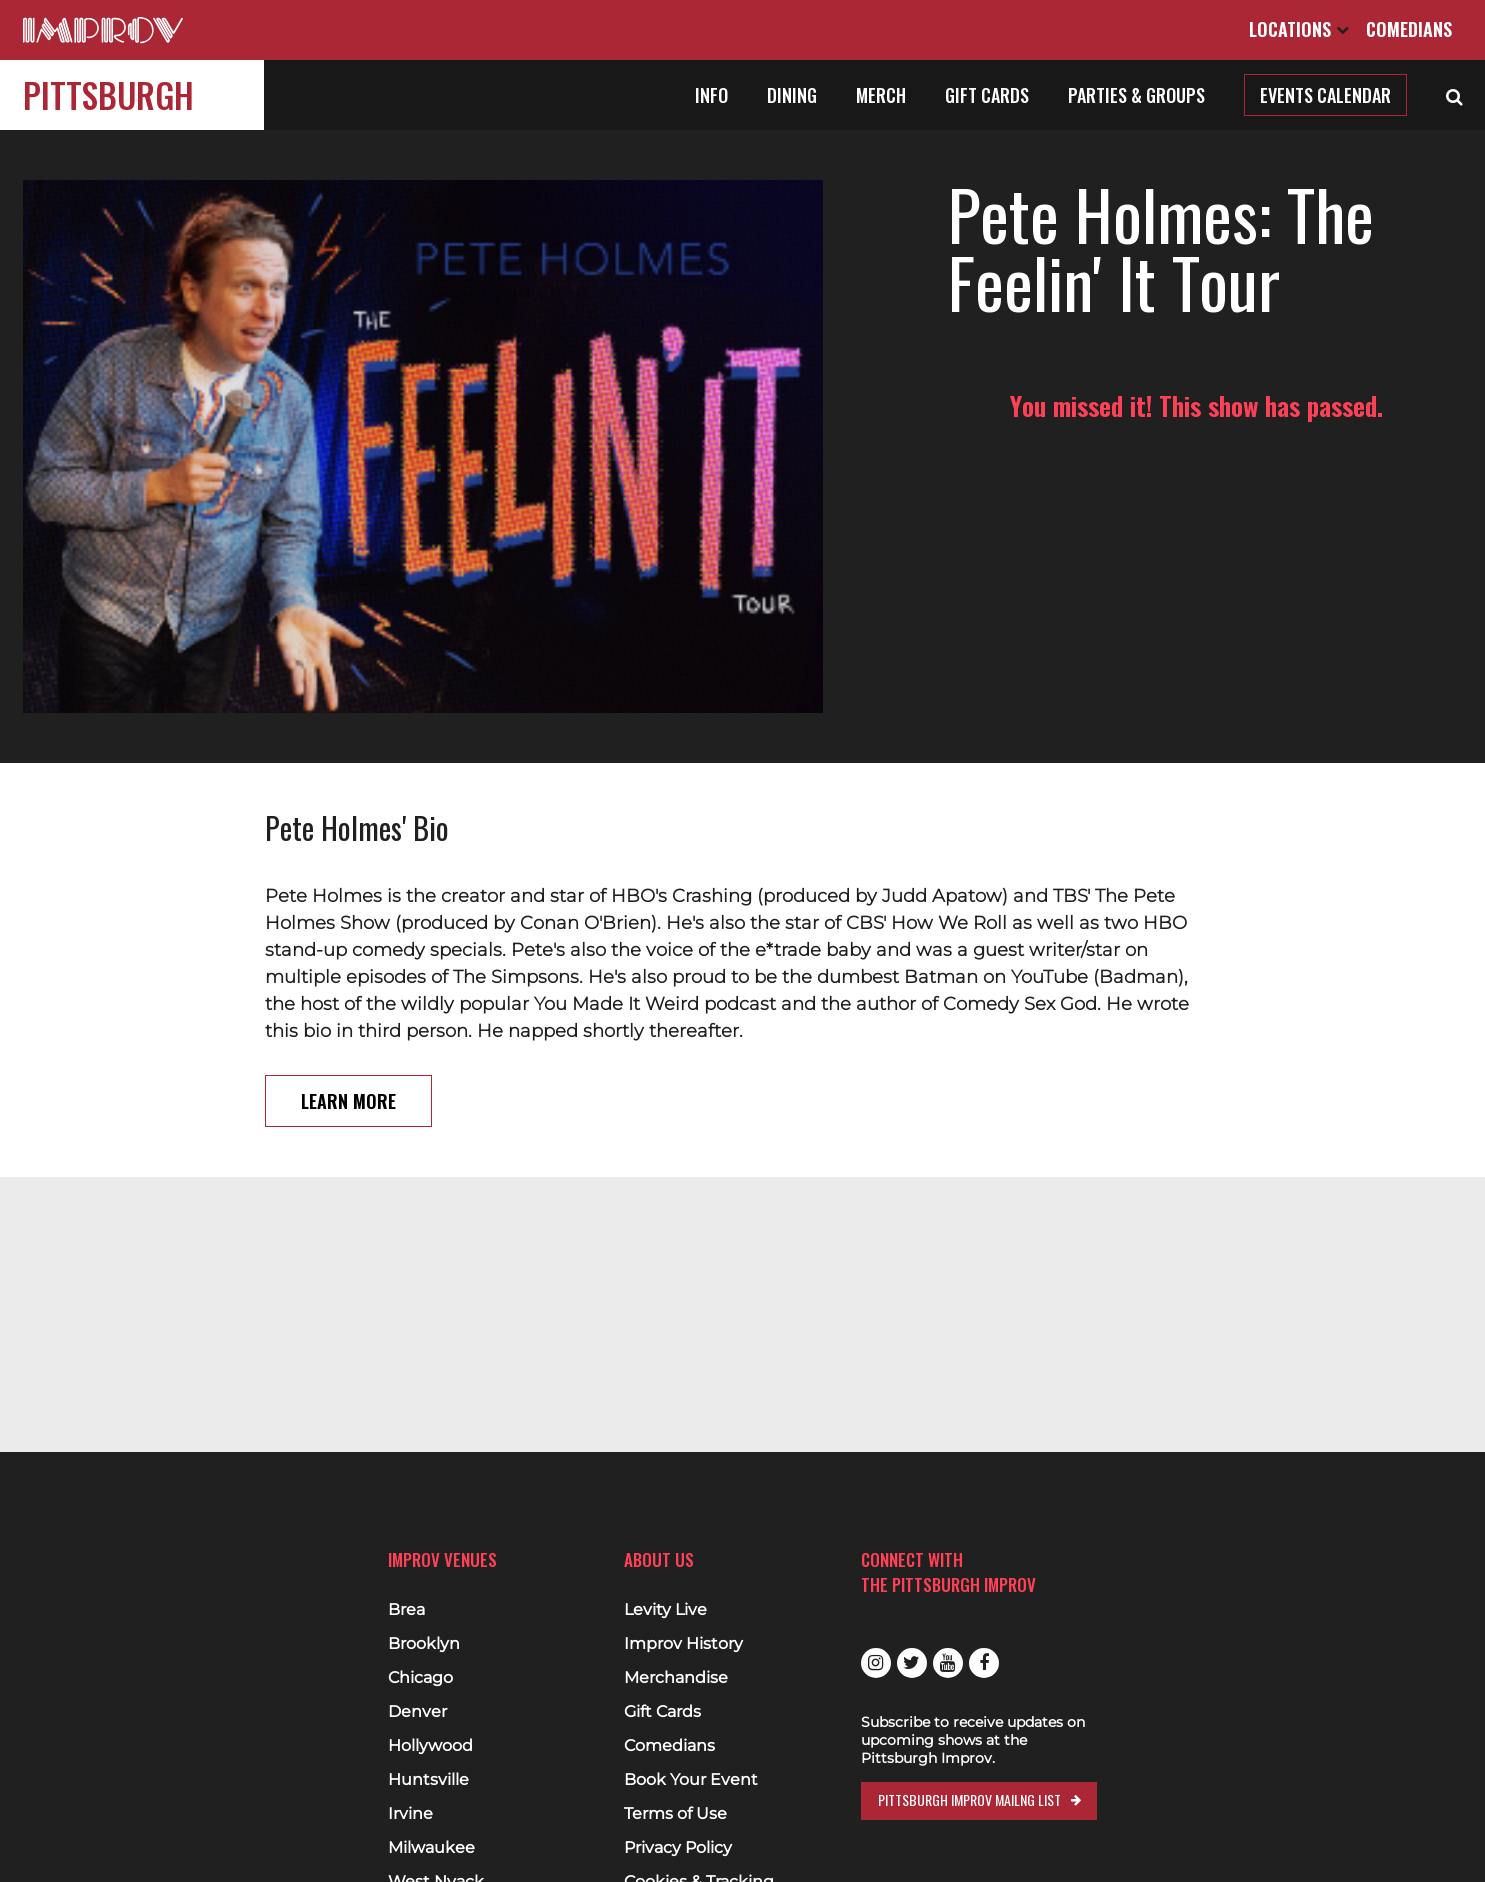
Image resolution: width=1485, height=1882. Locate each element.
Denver (417, 1712)
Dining (792, 95)
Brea (406, 1610)
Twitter (912, 1663)
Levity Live (665, 1610)
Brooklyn (424, 1644)
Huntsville (428, 1780)
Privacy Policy (678, 1848)
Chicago (420, 1678)
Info (711, 95)
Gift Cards (987, 95)
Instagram (876, 1663)
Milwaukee (431, 1848)
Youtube (948, 1663)
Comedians (1409, 29)
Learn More (348, 1047)
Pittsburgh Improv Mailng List (969, 1799)
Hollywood (430, 1746)
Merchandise (676, 1678)
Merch (881, 95)
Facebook (984, 1663)
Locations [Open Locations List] (1299, 29)
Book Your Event (691, 1780)
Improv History (683, 1644)
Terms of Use (675, 1814)
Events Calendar (1325, 95)
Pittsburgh (108, 94)
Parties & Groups (1136, 95)
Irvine (410, 1814)
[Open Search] (1454, 95)
